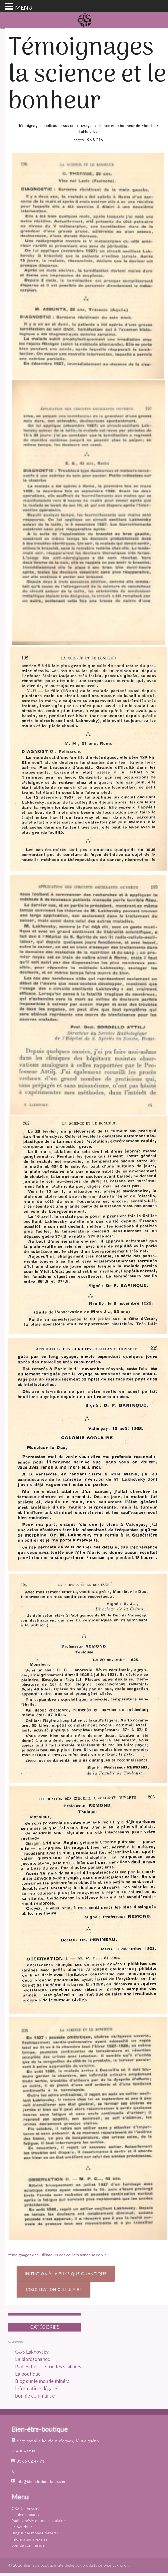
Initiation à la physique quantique (66, 2273)
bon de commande (35, 2396)
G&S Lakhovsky (32, 2352)
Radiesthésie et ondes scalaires (48, 2367)
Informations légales (36, 2388)
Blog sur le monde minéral (43, 2381)
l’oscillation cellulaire (53, 2289)
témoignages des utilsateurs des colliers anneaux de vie (57, 2254)
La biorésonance (32, 2359)
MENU (24, 7)
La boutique (27, 2374)
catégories (15, 2341)
